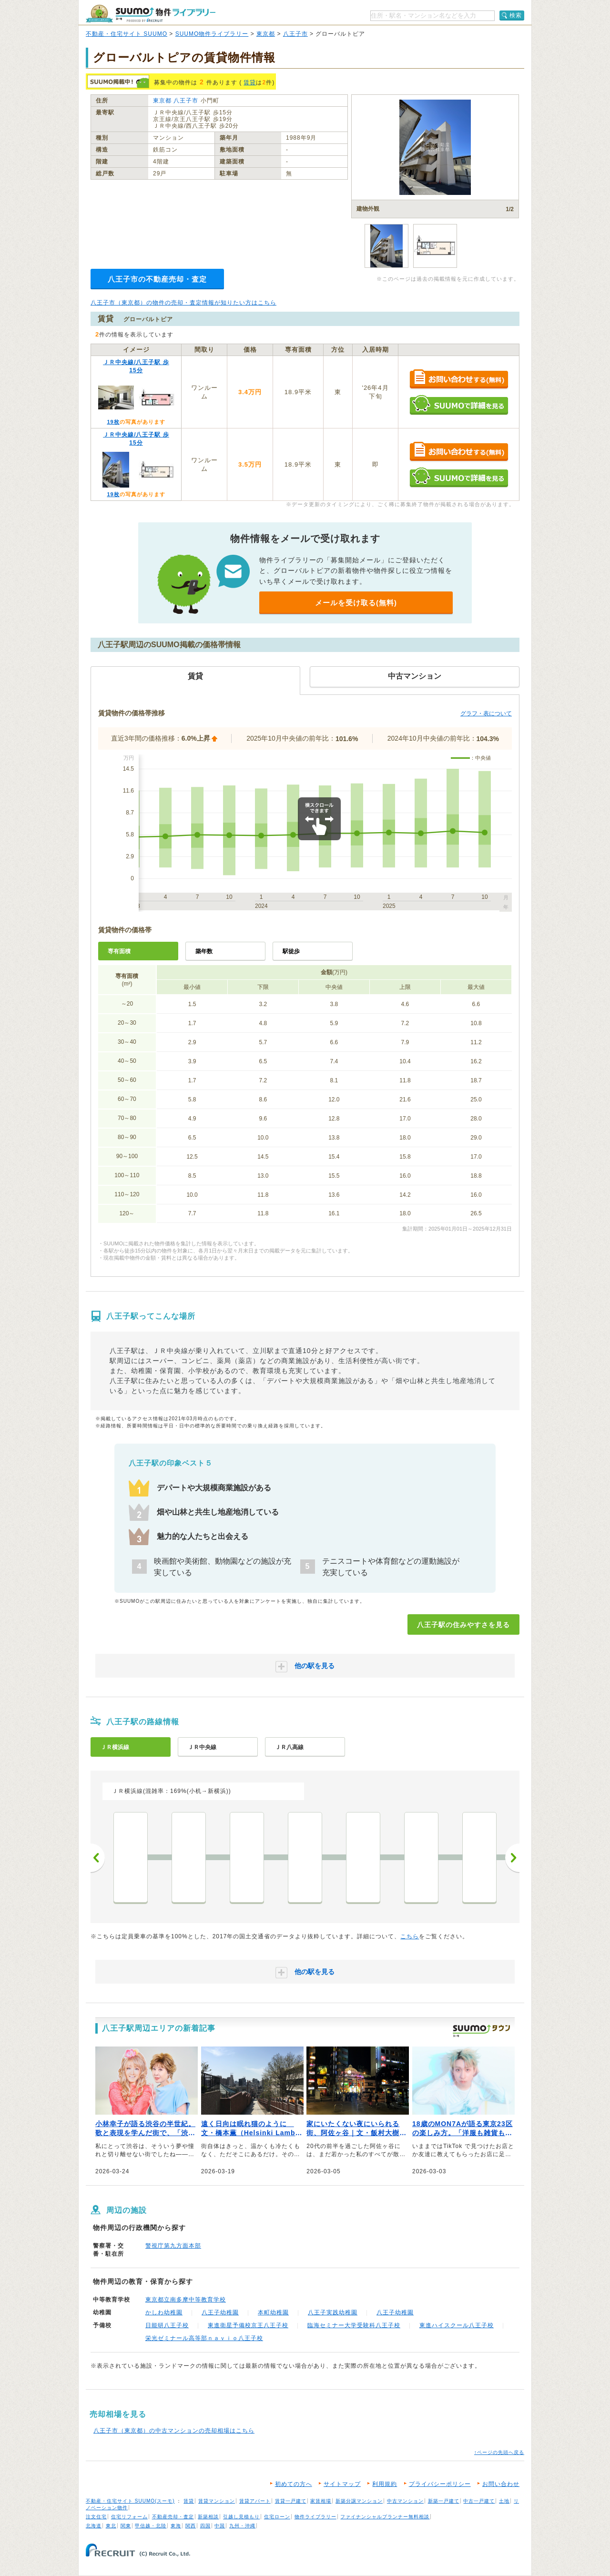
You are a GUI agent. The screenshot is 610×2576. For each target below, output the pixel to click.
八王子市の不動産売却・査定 (157, 279)
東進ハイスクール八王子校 (456, 2325)
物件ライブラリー (315, 2516)
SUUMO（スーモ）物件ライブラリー (150, 13)
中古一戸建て (479, 2501)
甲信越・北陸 (150, 2525)
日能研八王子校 (167, 2325)
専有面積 (119, 951)
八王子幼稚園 (220, 2312)
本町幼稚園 (273, 2312)
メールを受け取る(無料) (356, 603)
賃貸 (250, 82)
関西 (190, 2525)
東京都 (265, 34)
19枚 (113, 422)
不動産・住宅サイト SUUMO (126, 34)
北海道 (94, 2525)
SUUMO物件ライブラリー (212, 34)
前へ (98, 1858)
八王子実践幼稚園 (332, 2312)
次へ (512, 1858)
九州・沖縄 (242, 2525)
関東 (126, 2525)
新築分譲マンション (359, 2501)
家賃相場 (320, 2501)
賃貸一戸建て (290, 2501)
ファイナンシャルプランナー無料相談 (384, 2516)
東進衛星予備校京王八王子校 (248, 2325)
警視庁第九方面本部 (173, 2245)
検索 (515, 15)
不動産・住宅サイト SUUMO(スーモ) (130, 2501)
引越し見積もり (241, 2516)
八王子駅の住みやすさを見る (463, 1625)
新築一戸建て (443, 2501)
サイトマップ (342, 2484)
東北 (111, 2525)
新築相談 (208, 2516)
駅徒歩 (291, 951)
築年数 (204, 951)
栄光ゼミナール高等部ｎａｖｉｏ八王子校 (204, 2338)
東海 (176, 2525)
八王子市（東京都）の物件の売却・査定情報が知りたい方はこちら (183, 302)
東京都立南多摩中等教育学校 (185, 2299)
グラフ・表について (486, 713)
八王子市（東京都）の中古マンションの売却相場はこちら (173, 2430)
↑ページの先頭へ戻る (499, 2452)
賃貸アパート (255, 2501)
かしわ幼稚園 (164, 2312)
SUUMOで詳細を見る (458, 405)
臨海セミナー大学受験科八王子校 (353, 2325)
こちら (409, 1936)
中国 (219, 2525)
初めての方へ (293, 2484)
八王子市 (295, 34)
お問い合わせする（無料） (458, 379)
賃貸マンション (216, 2501)
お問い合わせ (500, 2484)
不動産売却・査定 (173, 2516)
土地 (504, 2501)
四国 (205, 2525)
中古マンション (405, 2501)
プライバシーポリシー (440, 2484)
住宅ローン (277, 2516)
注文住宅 (96, 2516)
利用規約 (384, 2484)
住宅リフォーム (129, 2516)
